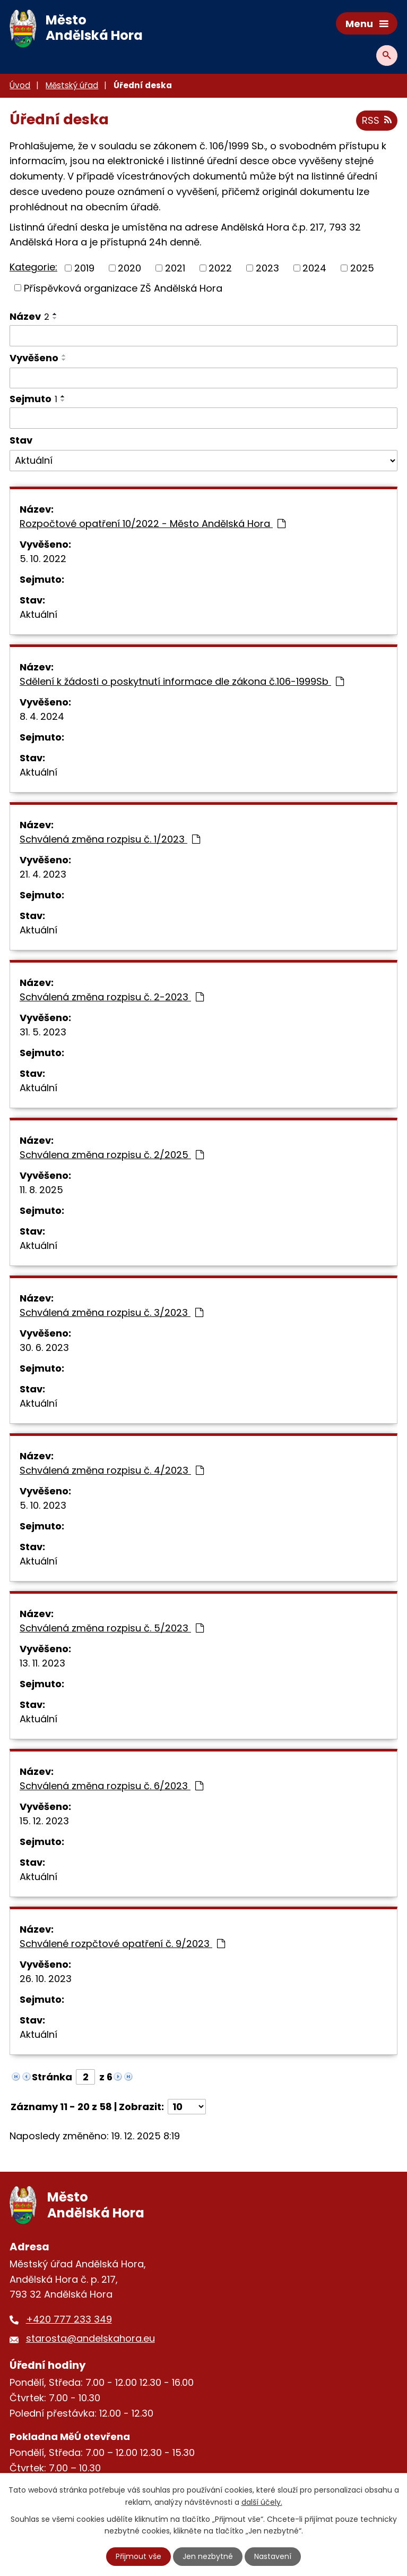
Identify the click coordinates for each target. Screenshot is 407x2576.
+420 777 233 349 (69, 2319)
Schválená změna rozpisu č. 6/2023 (111, 1785)
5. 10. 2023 (43, 1505)
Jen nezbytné (208, 2556)
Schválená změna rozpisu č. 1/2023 (110, 839)
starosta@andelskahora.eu (90, 2338)
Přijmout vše (138, 2556)
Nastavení (272, 2556)
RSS (377, 120)
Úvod (20, 85)
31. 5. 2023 (43, 1032)
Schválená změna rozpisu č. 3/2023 (111, 1312)
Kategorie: (33, 267)
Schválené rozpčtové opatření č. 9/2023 (122, 1943)
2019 (84, 268)
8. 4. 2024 (42, 716)
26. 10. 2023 (46, 1978)
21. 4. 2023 (43, 874)
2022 (220, 268)
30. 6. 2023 (44, 1347)
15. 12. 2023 (44, 1820)
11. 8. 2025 (41, 1189)
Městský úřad (72, 85)
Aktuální (38, 614)
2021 (175, 268)
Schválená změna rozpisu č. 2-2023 (112, 997)
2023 (267, 268)
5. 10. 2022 (43, 558)
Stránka (52, 2077)
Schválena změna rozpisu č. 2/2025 (112, 1154)
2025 (362, 268)
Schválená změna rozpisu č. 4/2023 (112, 1470)
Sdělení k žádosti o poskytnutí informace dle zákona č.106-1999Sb (182, 681)
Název (29, 316)
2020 (129, 268)
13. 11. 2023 (42, 1663)
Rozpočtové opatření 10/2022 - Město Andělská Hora (152, 523)
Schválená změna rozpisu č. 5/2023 (112, 1628)
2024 (314, 268)
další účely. (261, 2501)
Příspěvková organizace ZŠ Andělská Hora (123, 287)
